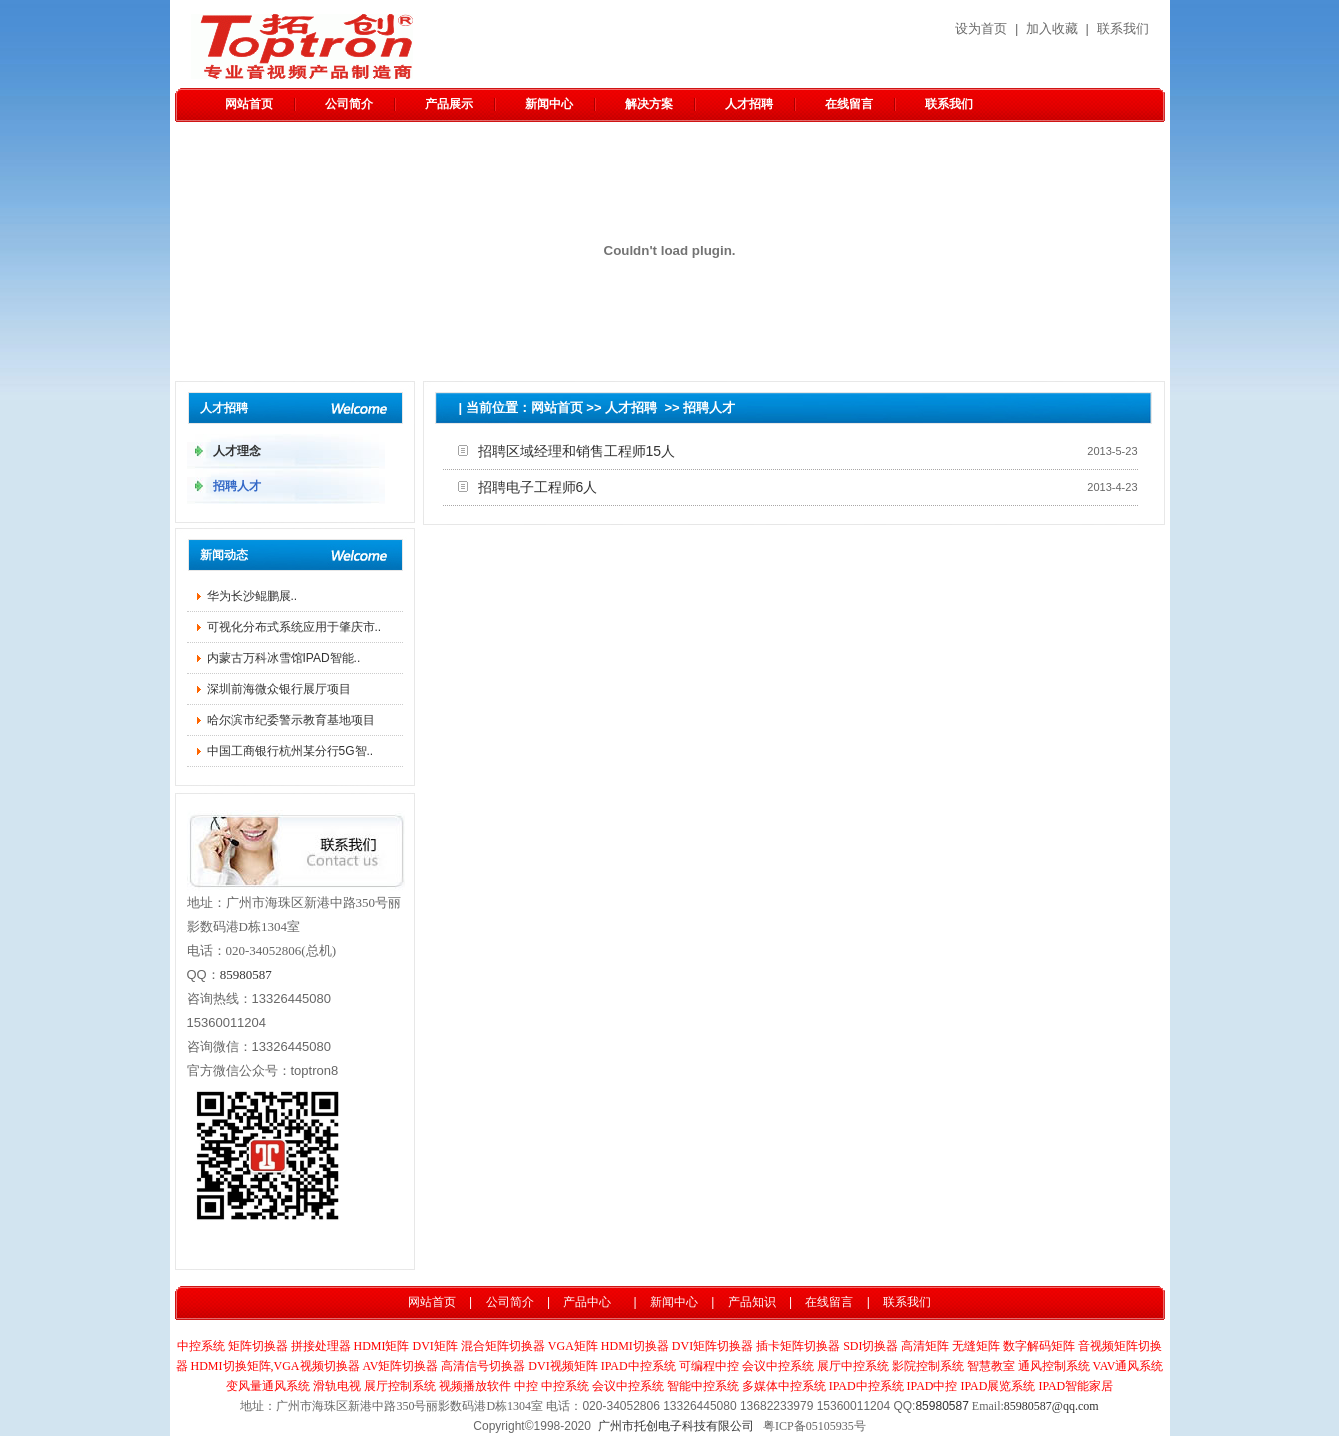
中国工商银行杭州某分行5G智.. (290, 751)
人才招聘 (749, 104)
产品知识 (752, 1302)
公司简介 (349, 104)
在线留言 (849, 104)
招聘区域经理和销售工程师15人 (577, 451)
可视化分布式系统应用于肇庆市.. (294, 627)
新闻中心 (549, 104)
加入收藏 (1052, 28)
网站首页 (249, 104)
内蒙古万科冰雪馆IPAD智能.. (284, 658)
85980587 (246, 974)
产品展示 (449, 104)
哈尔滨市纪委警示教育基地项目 (291, 720)
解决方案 (649, 104)
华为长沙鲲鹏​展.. (252, 596)
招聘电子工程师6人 (538, 487)
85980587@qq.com (1051, 1406)
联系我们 (1123, 28)
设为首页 (981, 28)
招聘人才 (709, 407)
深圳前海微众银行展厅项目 (279, 689)
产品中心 (587, 1302)
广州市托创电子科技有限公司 (676, 1426)
